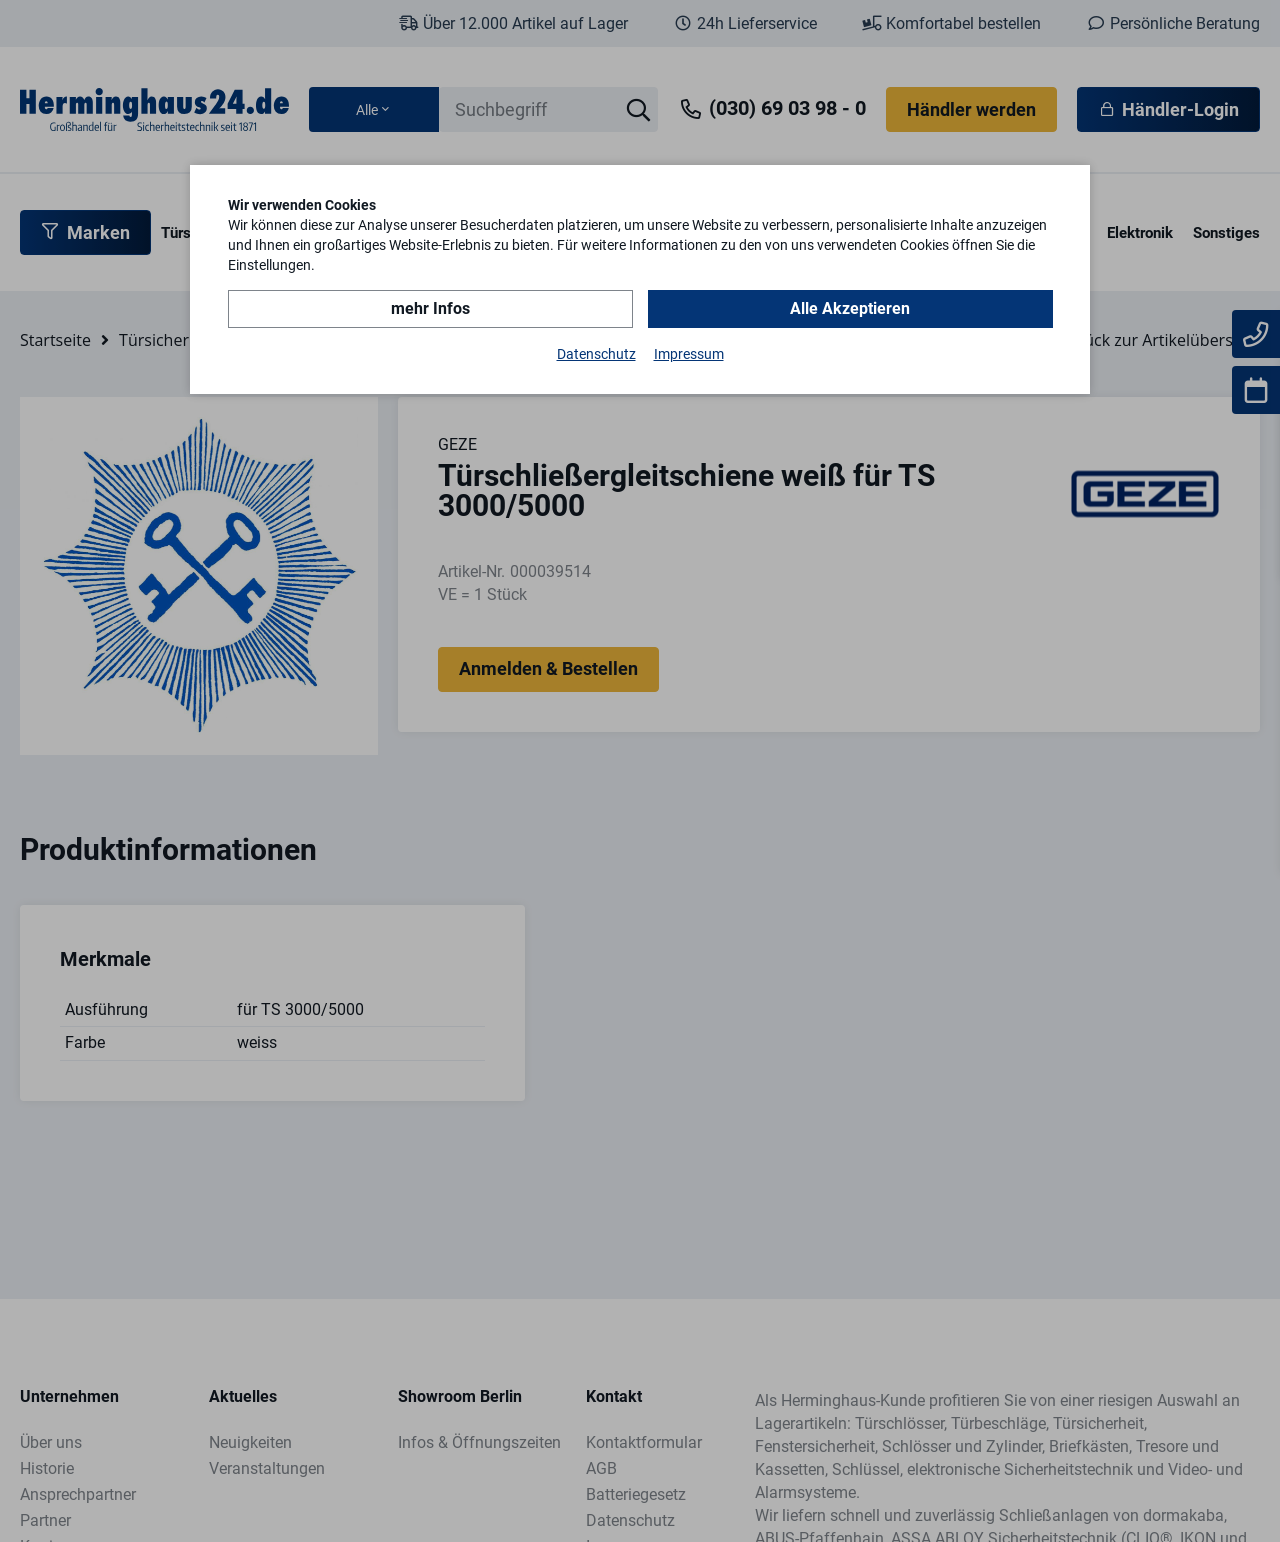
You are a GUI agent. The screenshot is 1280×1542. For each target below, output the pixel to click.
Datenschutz (596, 354)
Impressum (689, 354)
